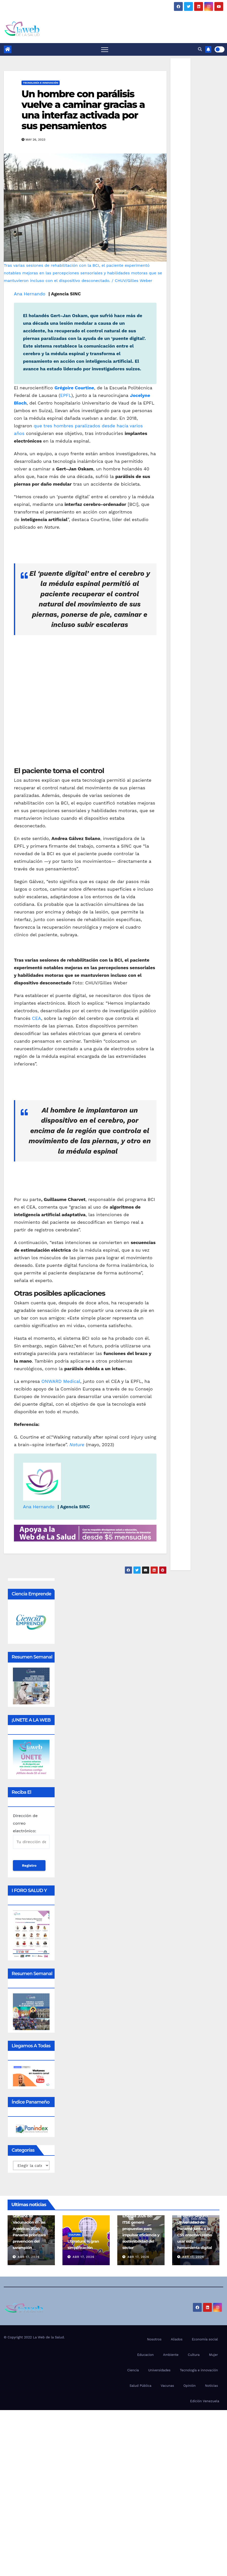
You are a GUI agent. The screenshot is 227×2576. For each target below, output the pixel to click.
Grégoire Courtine (74, 387)
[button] (200, 49)
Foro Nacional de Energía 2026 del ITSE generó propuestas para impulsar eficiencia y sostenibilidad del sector (140, 2228)
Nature (77, 1444)
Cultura (75, 2234)
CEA (36, 1018)
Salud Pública (140, 2386)
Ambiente (170, 2355)
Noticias (211, 2386)
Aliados (177, 2339)
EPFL (65, 395)
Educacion (145, 2355)
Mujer (213, 2355)
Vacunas (167, 2386)
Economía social (205, 2339)
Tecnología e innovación (40, 82)
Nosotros (154, 2339)
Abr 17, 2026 (28, 2257)
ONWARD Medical (60, 1381)
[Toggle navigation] (104, 49)
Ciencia (133, 2370)
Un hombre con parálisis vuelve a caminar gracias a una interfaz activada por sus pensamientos (83, 109)
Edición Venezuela (204, 2401)
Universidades (159, 2370)
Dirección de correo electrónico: (31, 1831)
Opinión (189, 2386)
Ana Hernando (30, 293)
